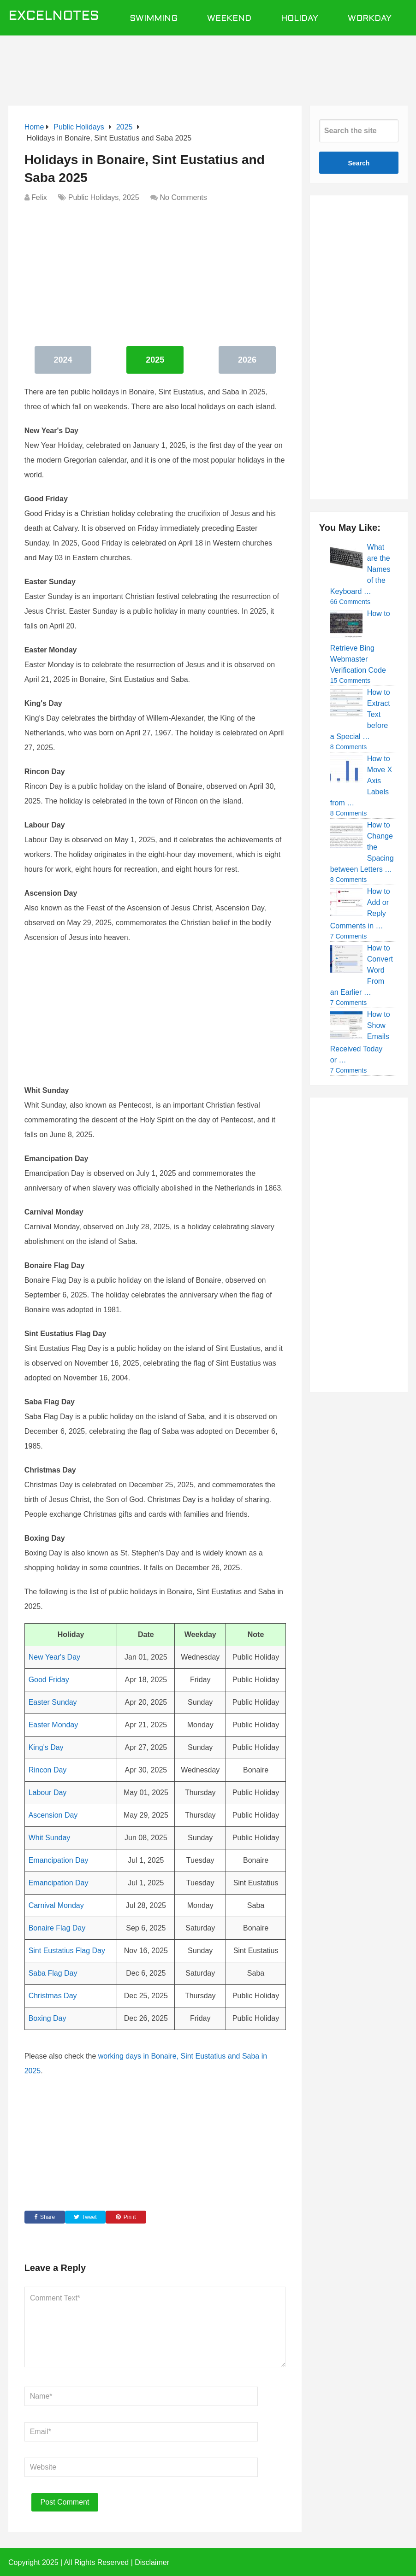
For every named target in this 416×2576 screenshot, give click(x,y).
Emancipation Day (59, 1860)
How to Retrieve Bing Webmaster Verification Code (360, 642)
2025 (131, 197)
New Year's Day (54, 1657)
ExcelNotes (53, 17)
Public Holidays (93, 197)
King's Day (46, 1747)
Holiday (299, 19)
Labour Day (48, 1792)
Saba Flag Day (53, 1973)
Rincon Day (48, 1770)
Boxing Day (47, 2018)
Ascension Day (53, 1815)
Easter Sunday (53, 1702)
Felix (39, 197)
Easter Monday (53, 1725)
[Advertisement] (222, 65)
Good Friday (49, 1680)
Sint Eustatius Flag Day (67, 1950)
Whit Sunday (50, 1838)
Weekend (229, 19)
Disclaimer (152, 2562)
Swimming (154, 19)
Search (359, 163)
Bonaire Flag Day (57, 1928)
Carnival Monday (56, 1905)
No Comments (183, 197)
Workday (370, 19)
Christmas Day (53, 1996)
